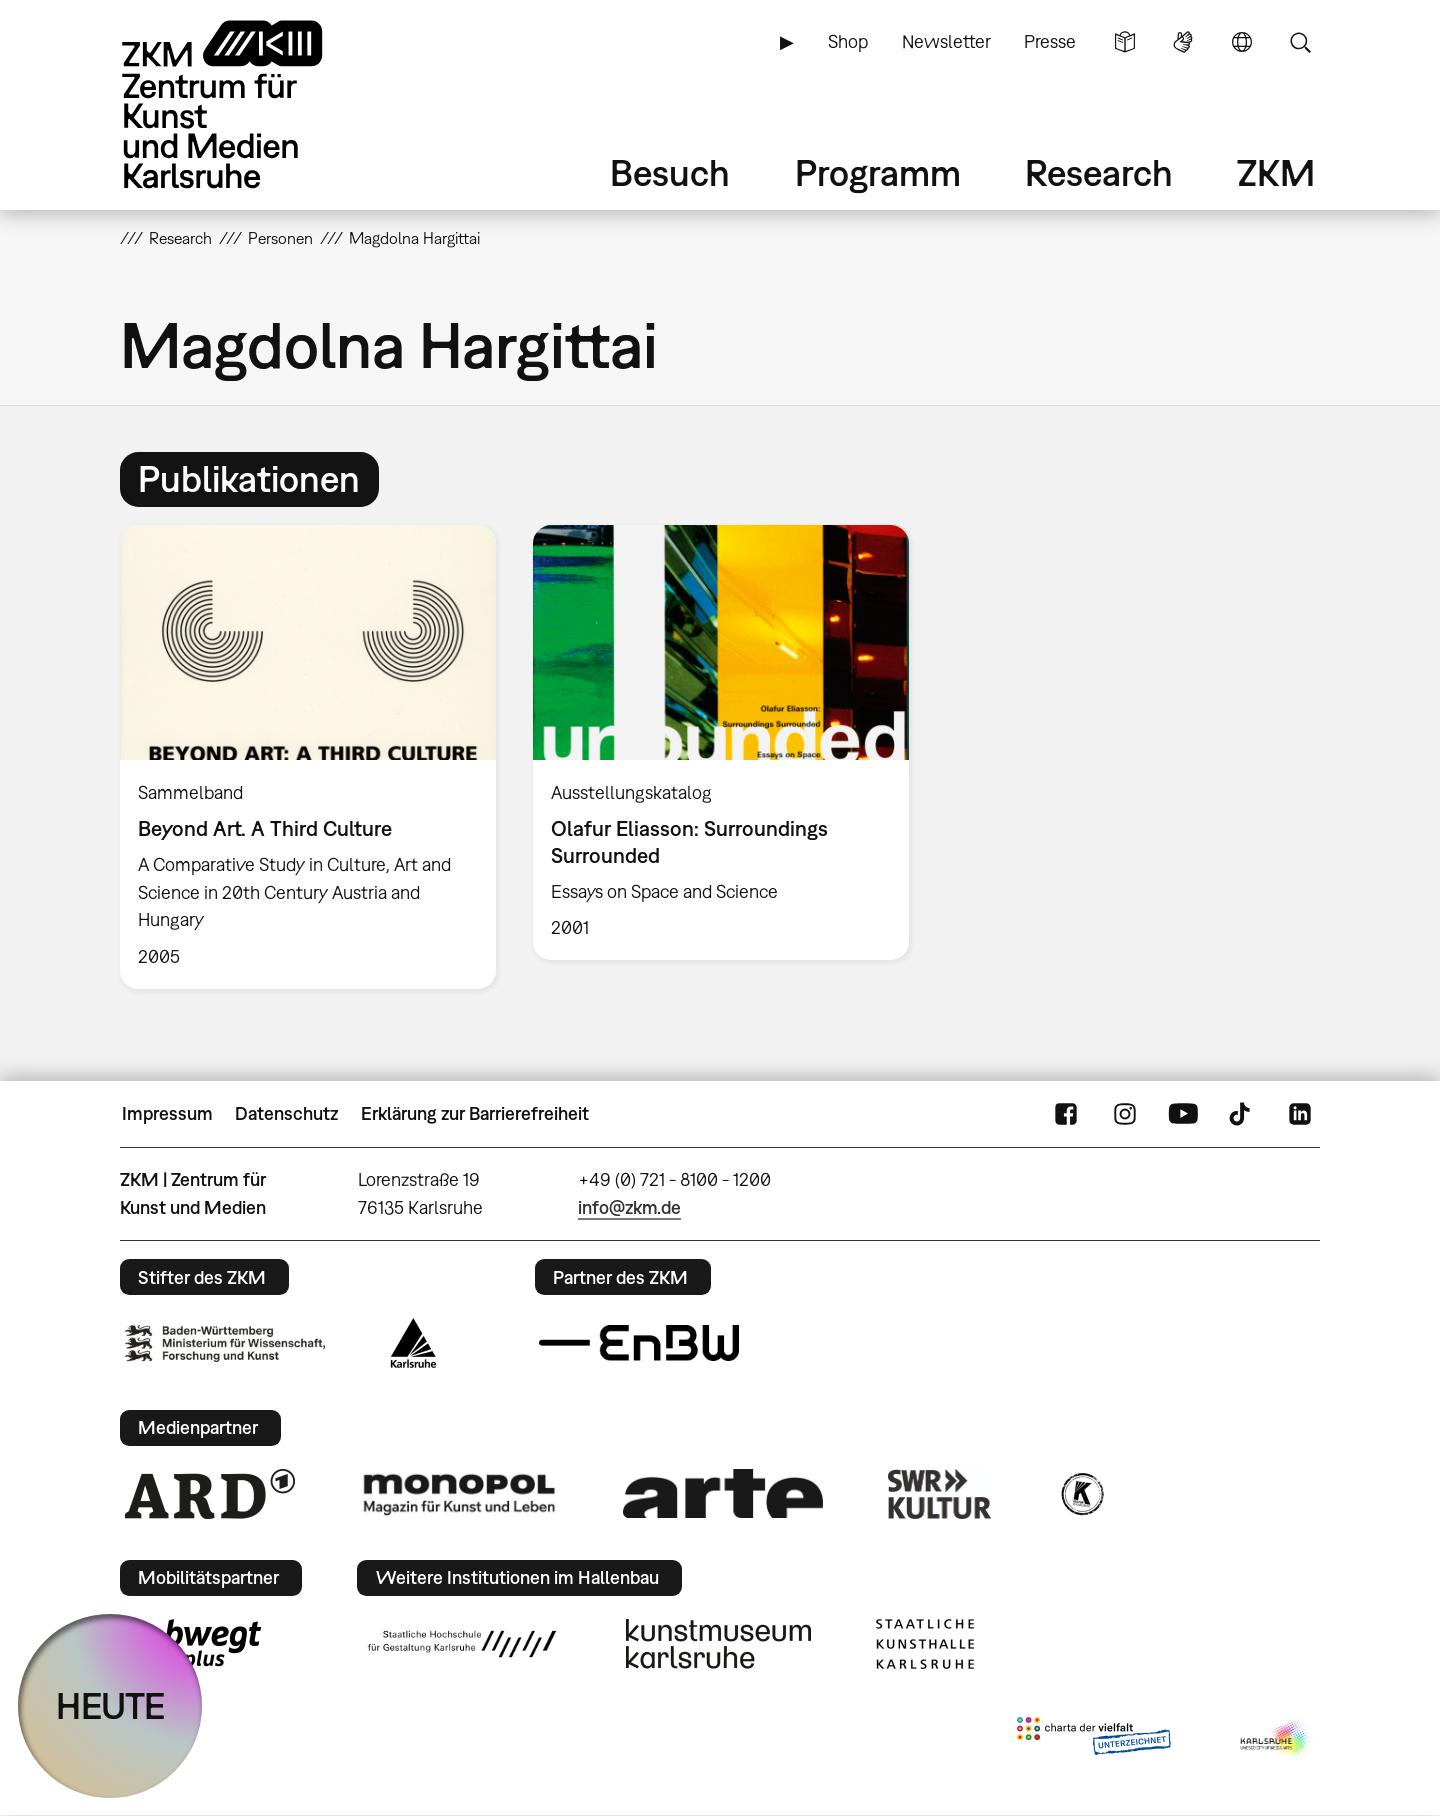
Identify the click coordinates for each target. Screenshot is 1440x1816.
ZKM (1276, 172)
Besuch (670, 172)
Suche (1300, 42)
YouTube (1183, 1114)
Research (1099, 172)
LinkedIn (1300, 1114)
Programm (878, 172)
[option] (308, 757)
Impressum (167, 1113)
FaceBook (1066, 1114)
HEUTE (110, 1705)
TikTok (1242, 1114)
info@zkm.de (629, 1207)
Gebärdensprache (1183, 42)
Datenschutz (286, 1113)
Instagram (1125, 1114)
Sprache (1242, 42)
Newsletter (946, 41)
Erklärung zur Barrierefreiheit (475, 1113)
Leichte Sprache (1125, 42)
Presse (1050, 41)
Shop (848, 41)
